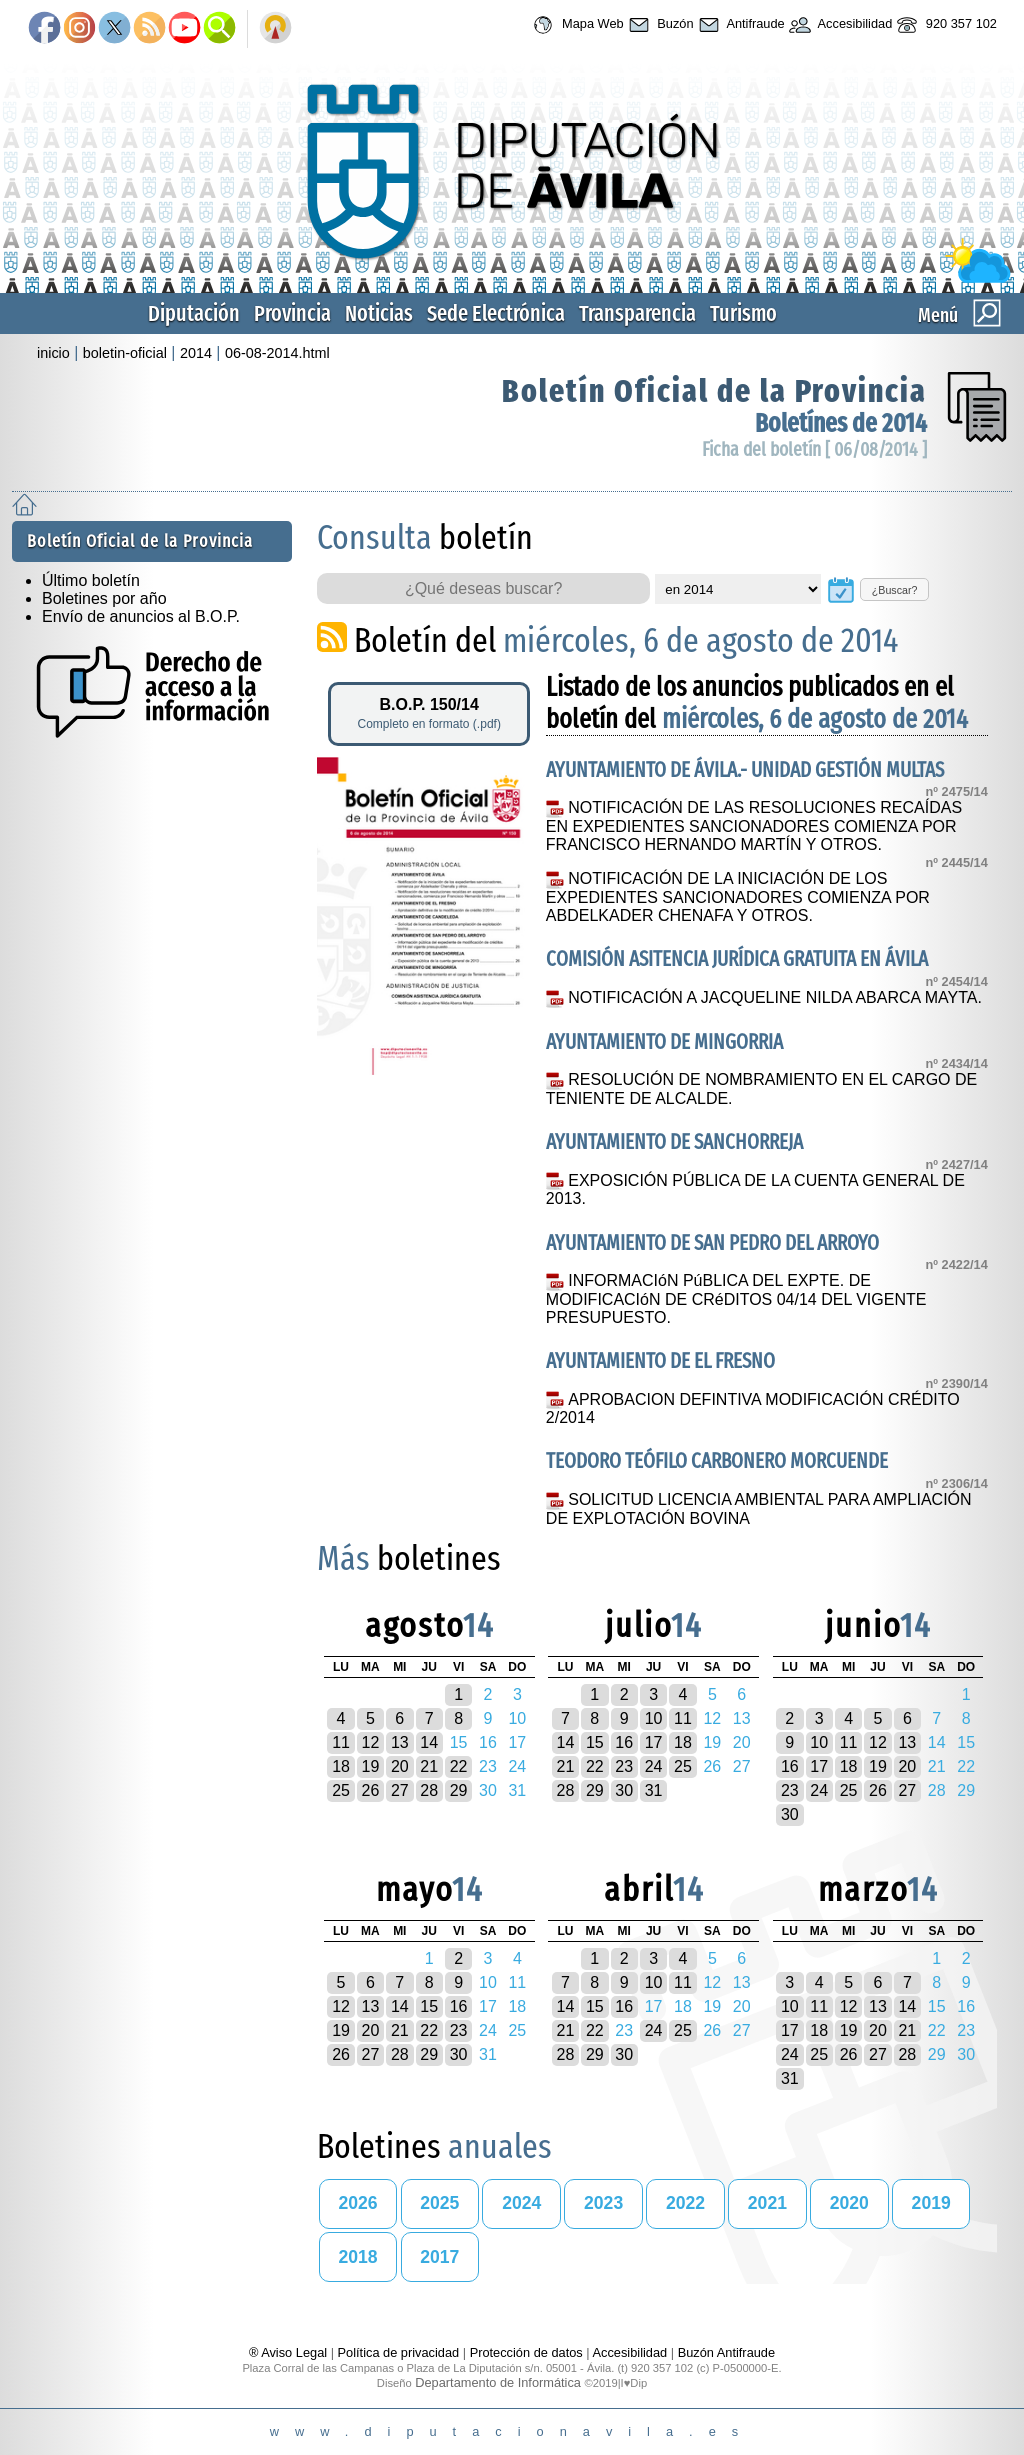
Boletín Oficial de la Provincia (714, 391)
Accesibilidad (839, 25)
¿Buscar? (895, 590)
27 (400, 1790)
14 (429, 1742)
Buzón (659, 25)
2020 (849, 2203)
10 (654, 1718)
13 (400, 1742)
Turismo (743, 313)
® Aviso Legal (290, 2352)
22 (459, 1766)
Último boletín (91, 580)
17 (654, 1742)
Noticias (379, 313)
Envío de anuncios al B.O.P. (141, 616)
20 (400, 1766)
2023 (603, 2203)
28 (429, 1790)
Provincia (292, 313)
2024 (521, 2203)
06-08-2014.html (277, 353)
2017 (439, 2257)
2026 (357, 2203)
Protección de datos (526, 2352)
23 (624, 1766)
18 (341, 1766)
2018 (357, 2257)
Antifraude (739, 25)
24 (654, 1766)
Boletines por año (104, 598)
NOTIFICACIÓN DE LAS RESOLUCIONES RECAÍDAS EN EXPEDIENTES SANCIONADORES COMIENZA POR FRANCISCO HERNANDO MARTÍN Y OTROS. (754, 826)
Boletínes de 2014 (841, 423)
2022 (685, 2203)
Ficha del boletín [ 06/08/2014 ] (814, 449)
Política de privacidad (399, 2352)
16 (624, 1742)
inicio (53, 353)
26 (371, 1790)
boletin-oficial (125, 353)
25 (341, 1790)
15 (595, 1742)
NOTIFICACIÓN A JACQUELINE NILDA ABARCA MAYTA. (775, 997)
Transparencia (637, 313)
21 (429, 1766)
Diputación (194, 313)
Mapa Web (575, 25)
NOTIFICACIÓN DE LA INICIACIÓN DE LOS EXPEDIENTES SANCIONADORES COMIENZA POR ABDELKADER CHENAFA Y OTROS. (738, 897)
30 (624, 1790)
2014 (196, 353)
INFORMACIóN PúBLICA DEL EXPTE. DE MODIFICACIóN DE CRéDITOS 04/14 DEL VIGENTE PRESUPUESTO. (736, 1299)
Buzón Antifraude (726, 2352)
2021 (767, 2203)
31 (654, 1790)
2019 (931, 2203)
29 (459, 1790)
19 (371, 1766)
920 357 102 (944, 25)
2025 (439, 2203)
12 (371, 1742)
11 (341, 1742)
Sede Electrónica (496, 313)
